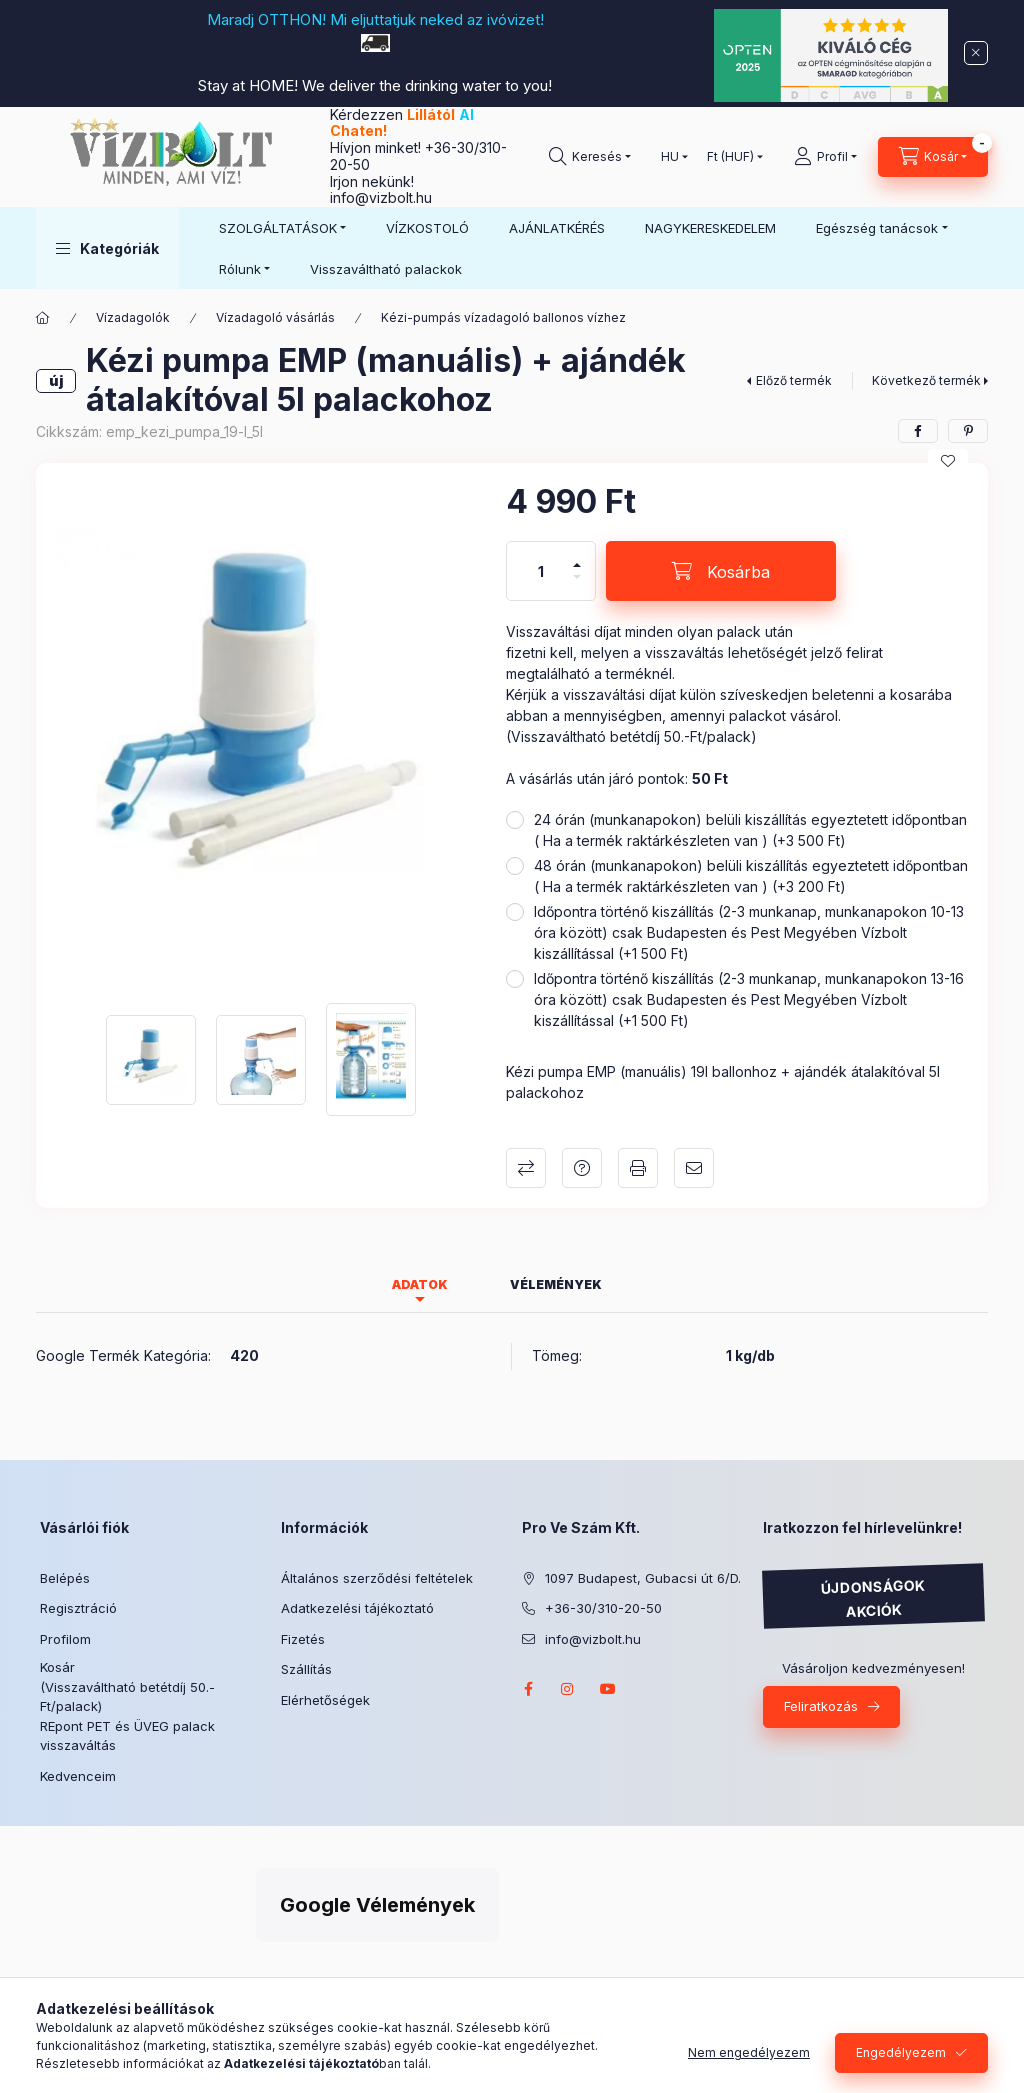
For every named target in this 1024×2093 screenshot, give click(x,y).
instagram (568, 1689)
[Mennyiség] (541, 571)
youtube (608, 1689)
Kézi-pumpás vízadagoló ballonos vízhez (503, 317)
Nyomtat (638, 1168)
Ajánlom (694, 1168)
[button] (107, 248)
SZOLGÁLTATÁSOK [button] (278, 228)
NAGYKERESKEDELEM (710, 228)
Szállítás (306, 1669)
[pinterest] (968, 431)
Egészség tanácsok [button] (877, 228)
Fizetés (303, 1639)
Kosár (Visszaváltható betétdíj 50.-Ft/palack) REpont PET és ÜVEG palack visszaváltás (127, 1706)
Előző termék (794, 380)
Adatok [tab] (420, 1284)
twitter (648, 1689)
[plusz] (577, 556)
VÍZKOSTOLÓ (427, 228)
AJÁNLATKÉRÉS (557, 228)
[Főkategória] (43, 318)
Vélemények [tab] (556, 1284)
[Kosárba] (721, 571)
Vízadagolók (133, 317)
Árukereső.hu (218, 1872)
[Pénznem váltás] (730, 157)
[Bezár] (976, 53)
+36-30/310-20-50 (603, 1608)
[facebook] (918, 431)
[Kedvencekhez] (948, 461)
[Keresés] (590, 157)
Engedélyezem (901, 2052)
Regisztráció (78, 1608)
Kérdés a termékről (582, 1168)
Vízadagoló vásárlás (275, 317)
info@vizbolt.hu (381, 197)
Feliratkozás (821, 1706)
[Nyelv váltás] (670, 157)
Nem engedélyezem (749, 2052)
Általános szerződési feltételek (377, 1578)
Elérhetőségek (325, 1700)
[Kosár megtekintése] (933, 157)
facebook (528, 1689)
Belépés (65, 1578)
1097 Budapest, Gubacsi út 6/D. (643, 1578)
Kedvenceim (78, 1776)
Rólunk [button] (240, 269)
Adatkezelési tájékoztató (357, 1608)
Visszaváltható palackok (386, 269)
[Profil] (825, 157)
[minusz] (577, 585)
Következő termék (926, 380)
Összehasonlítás (526, 1168)
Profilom (65, 1639)
